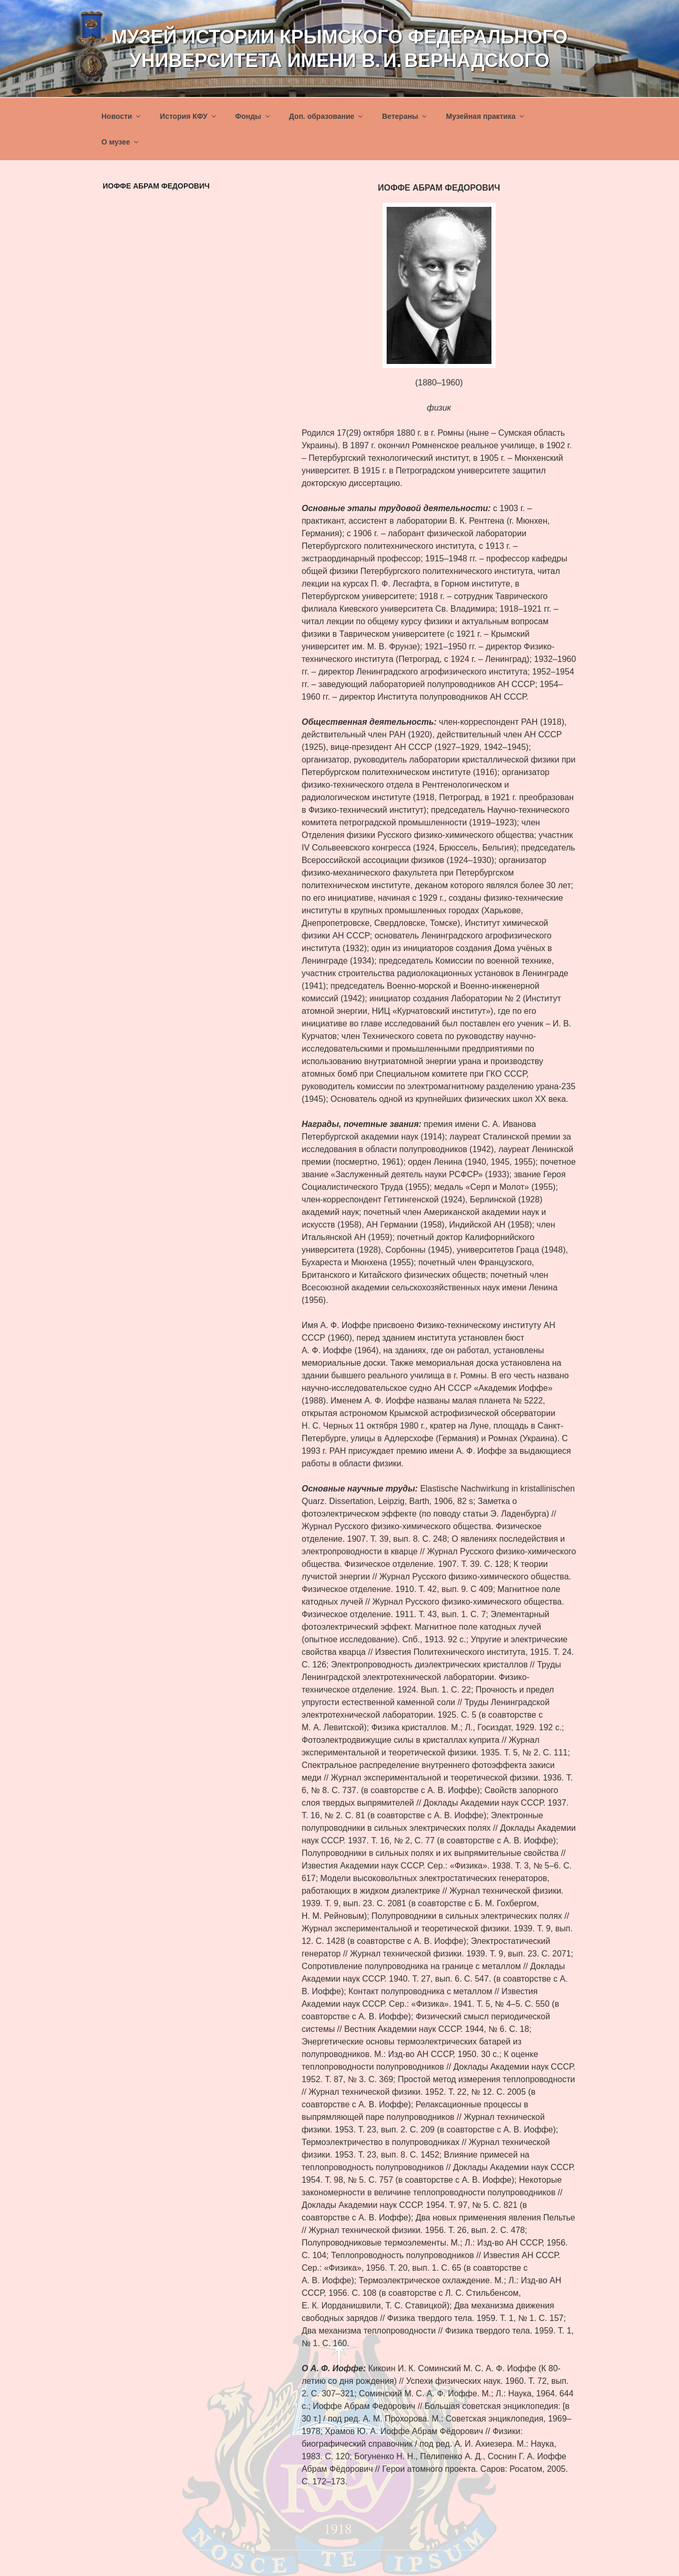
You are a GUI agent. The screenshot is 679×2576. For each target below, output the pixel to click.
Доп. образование (326, 116)
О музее (121, 142)
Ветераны (405, 116)
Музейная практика (485, 116)
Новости (122, 116)
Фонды (253, 116)
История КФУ (188, 116)
